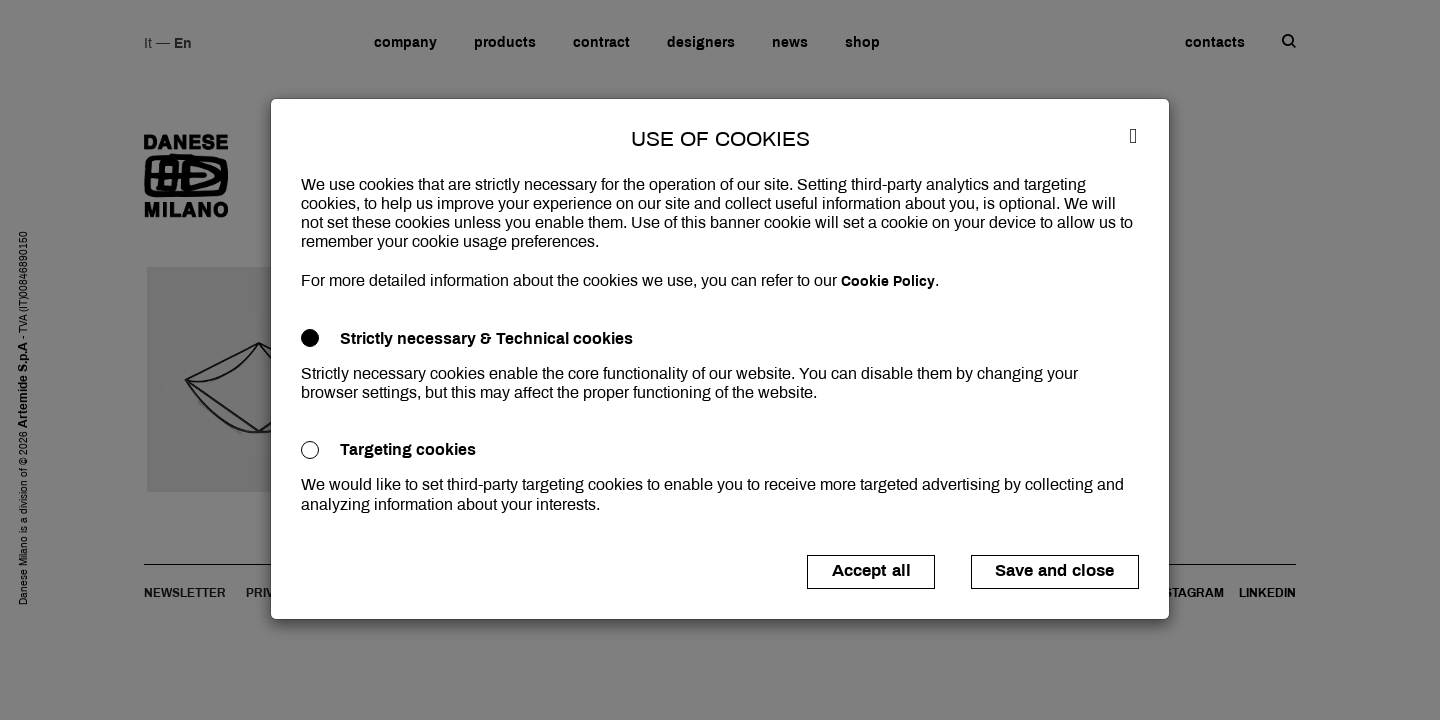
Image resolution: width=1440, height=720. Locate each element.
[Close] (1133, 135)
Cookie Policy (888, 281)
